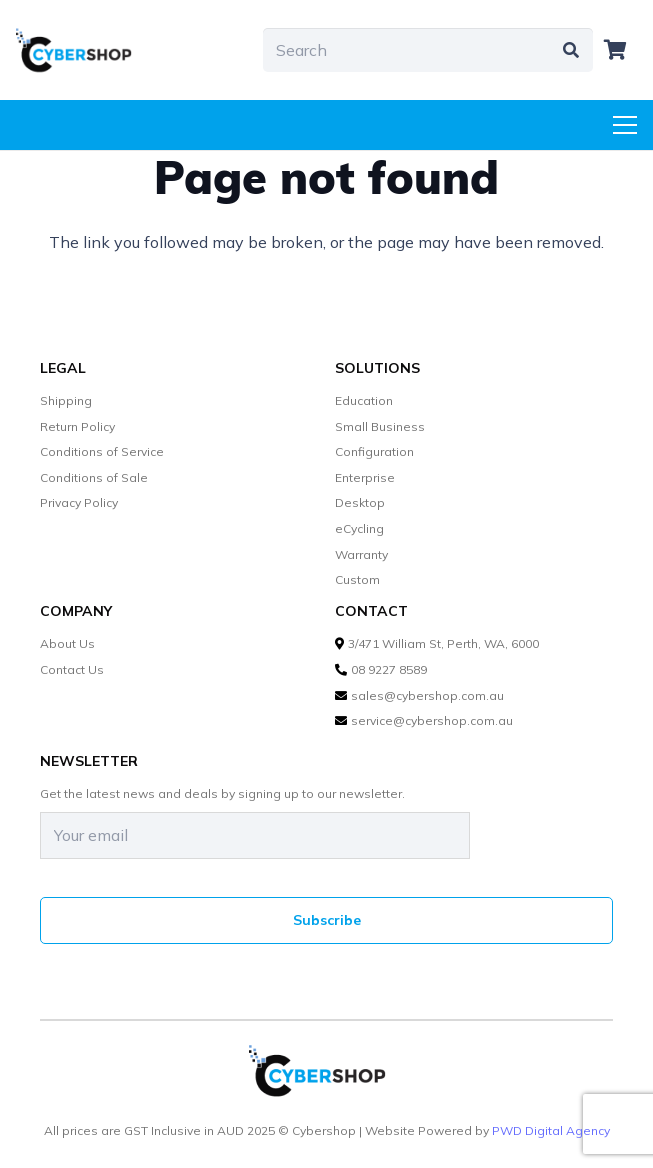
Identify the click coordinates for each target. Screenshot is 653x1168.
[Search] (428, 50)
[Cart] (615, 50)
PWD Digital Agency (551, 1131)
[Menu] (625, 125)
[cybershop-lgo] (82, 50)
